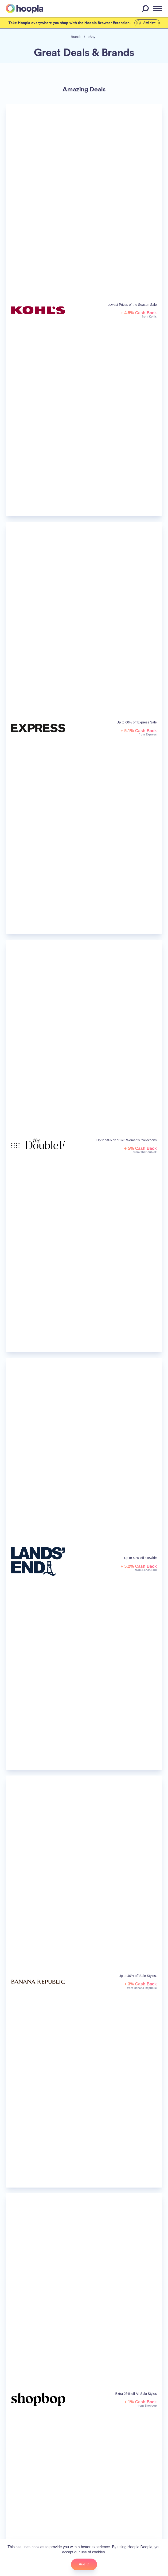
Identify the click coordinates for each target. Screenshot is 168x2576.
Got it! (84, 2564)
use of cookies (93, 2552)
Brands (76, 37)
